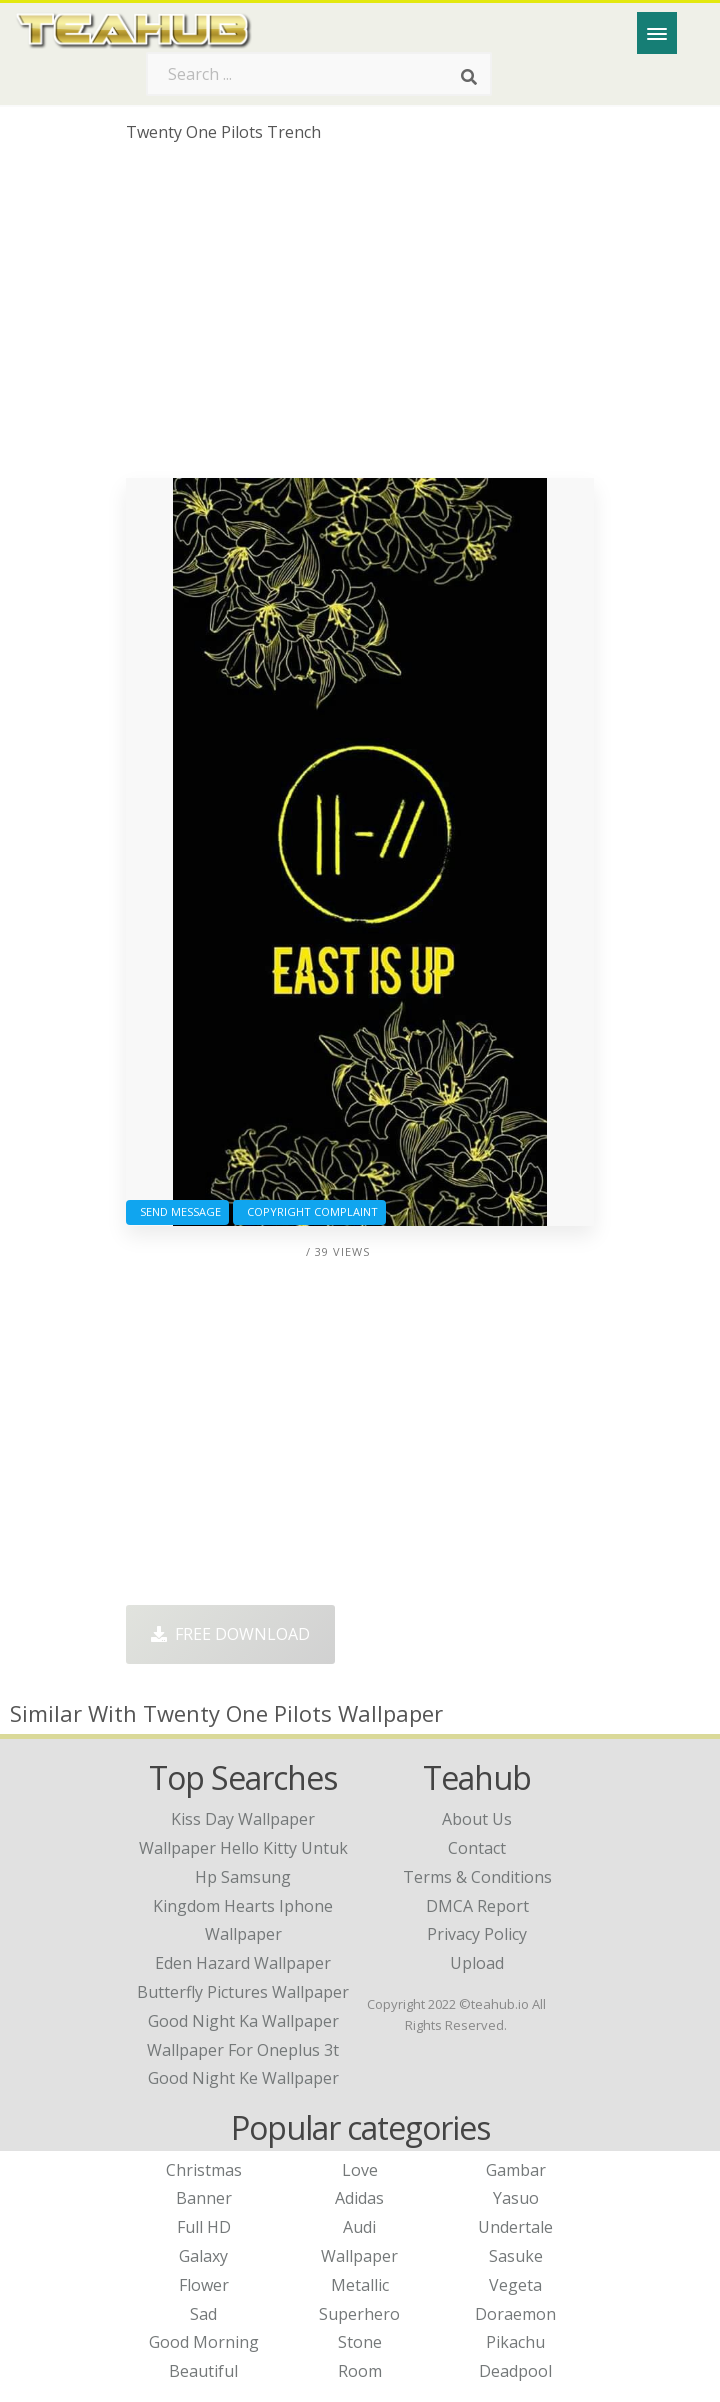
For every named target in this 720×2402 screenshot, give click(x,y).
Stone (360, 2342)
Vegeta (515, 2285)
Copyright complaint (309, 1211)
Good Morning (204, 2342)
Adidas (359, 2198)
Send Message (177, 1211)
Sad (203, 2314)
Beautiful (203, 2371)
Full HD (204, 2227)
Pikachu (515, 2342)
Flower (204, 2285)
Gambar (516, 2170)
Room (360, 2371)
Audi (359, 2227)
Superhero (359, 2314)
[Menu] (657, 33)
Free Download (230, 1634)
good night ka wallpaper (243, 2021)
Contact (477, 1848)
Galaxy (203, 2256)
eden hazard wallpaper (243, 1963)
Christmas (204, 2170)
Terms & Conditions (477, 1877)
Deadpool (515, 2371)
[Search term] (319, 74)
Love (360, 2170)
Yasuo (516, 2198)
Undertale (515, 2227)
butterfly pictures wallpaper (243, 1992)
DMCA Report (477, 1906)
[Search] (469, 78)
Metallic (360, 2285)
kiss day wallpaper (243, 1819)
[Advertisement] (360, 318)
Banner (204, 2198)
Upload (477, 1963)
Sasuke (516, 2256)
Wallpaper (359, 2256)
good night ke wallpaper (243, 2078)
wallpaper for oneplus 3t (243, 2050)
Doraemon (515, 2314)
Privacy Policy (477, 1934)
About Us (477, 1819)
